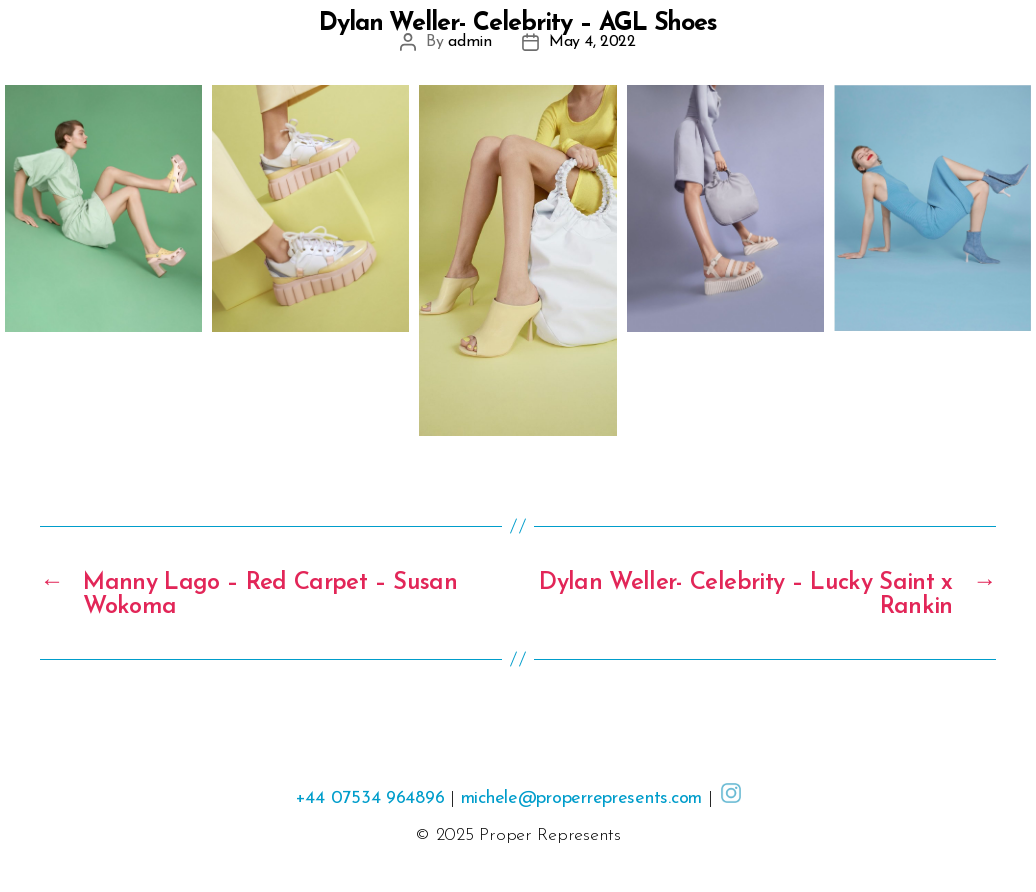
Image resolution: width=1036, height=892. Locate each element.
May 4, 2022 (592, 42)
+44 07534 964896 (370, 798)
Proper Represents (549, 835)
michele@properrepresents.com (581, 798)
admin (470, 42)
